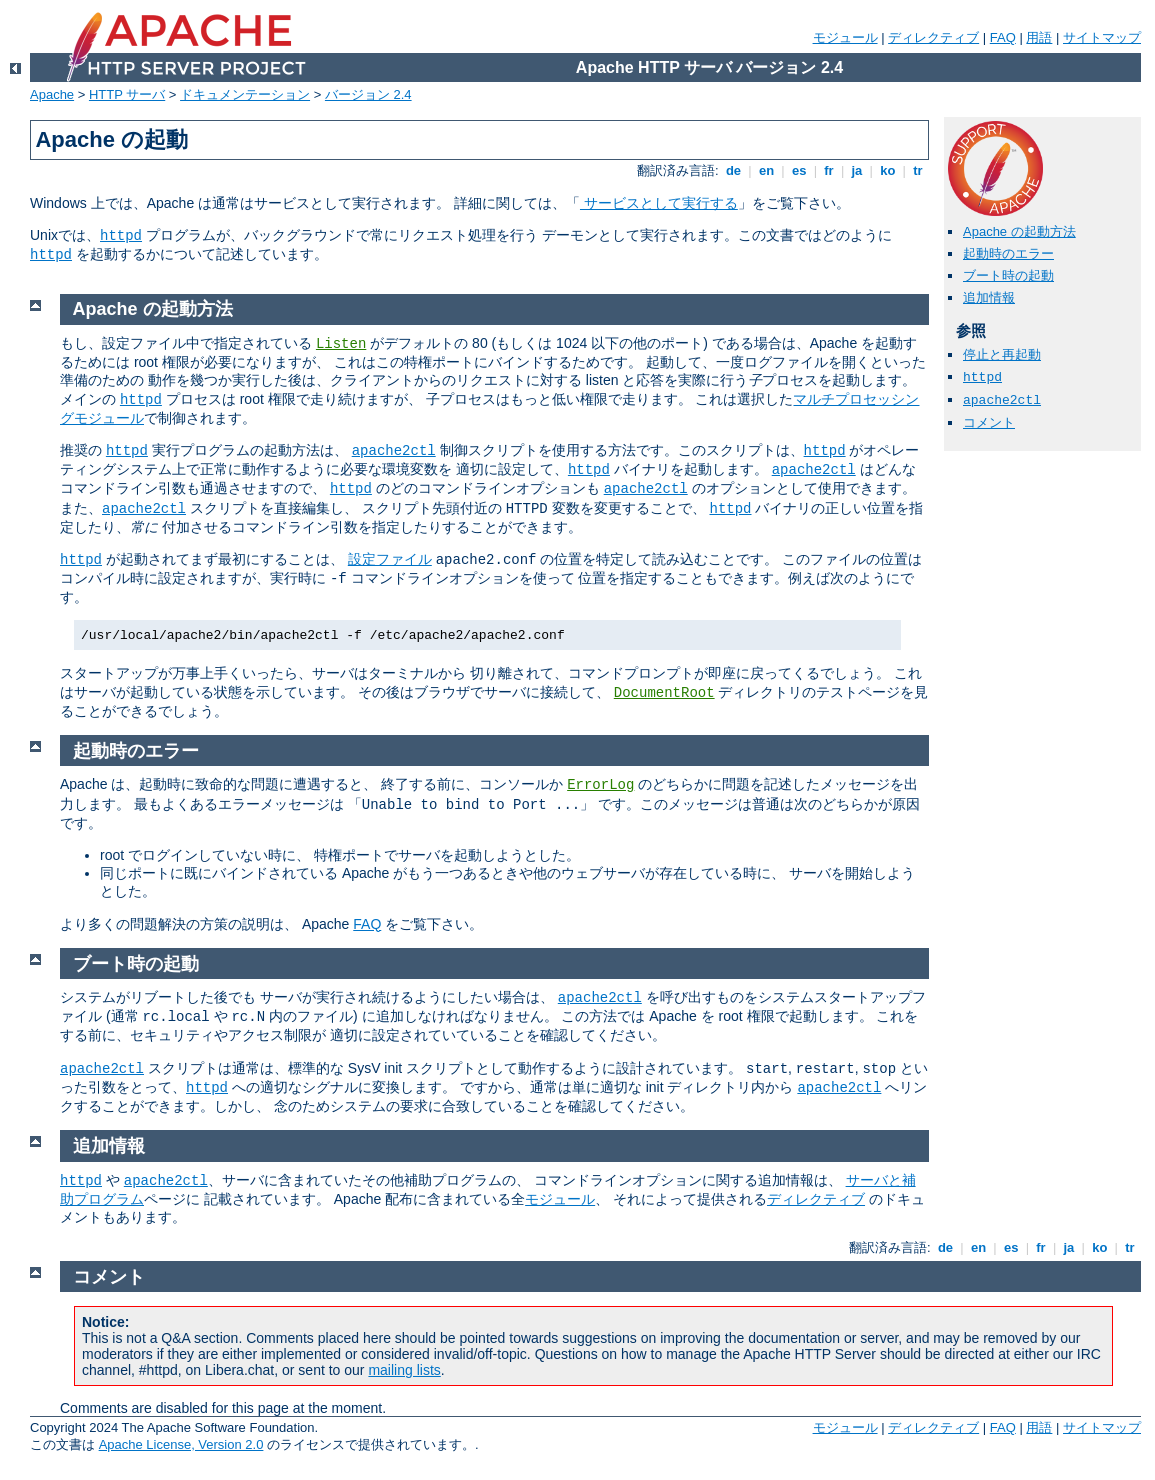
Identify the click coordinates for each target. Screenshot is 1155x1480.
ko (888, 170)
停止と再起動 (1002, 354)
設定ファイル (390, 559)
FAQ (1003, 37)
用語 (1039, 37)
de (733, 170)
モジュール (845, 37)
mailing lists (404, 1370)
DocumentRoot (664, 693)
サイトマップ (1102, 37)
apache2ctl (1002, 400)
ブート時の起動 (1008, 275)
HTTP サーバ (127, 94)
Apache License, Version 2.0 (181, 1444)
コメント (989, 422)
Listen (341, 344)
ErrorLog (600, 785)
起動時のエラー (1008, 253)
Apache (52, 94)
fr (829, 170)
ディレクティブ (933, 37)
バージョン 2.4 (368, 94)
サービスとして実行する (659, 203)
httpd (121, 236)
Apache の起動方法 (1019, 231)
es (799, 170)
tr (918, 170)
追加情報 (989, 297)
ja (857, 170)
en (766, 170)
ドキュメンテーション (245, 94)
